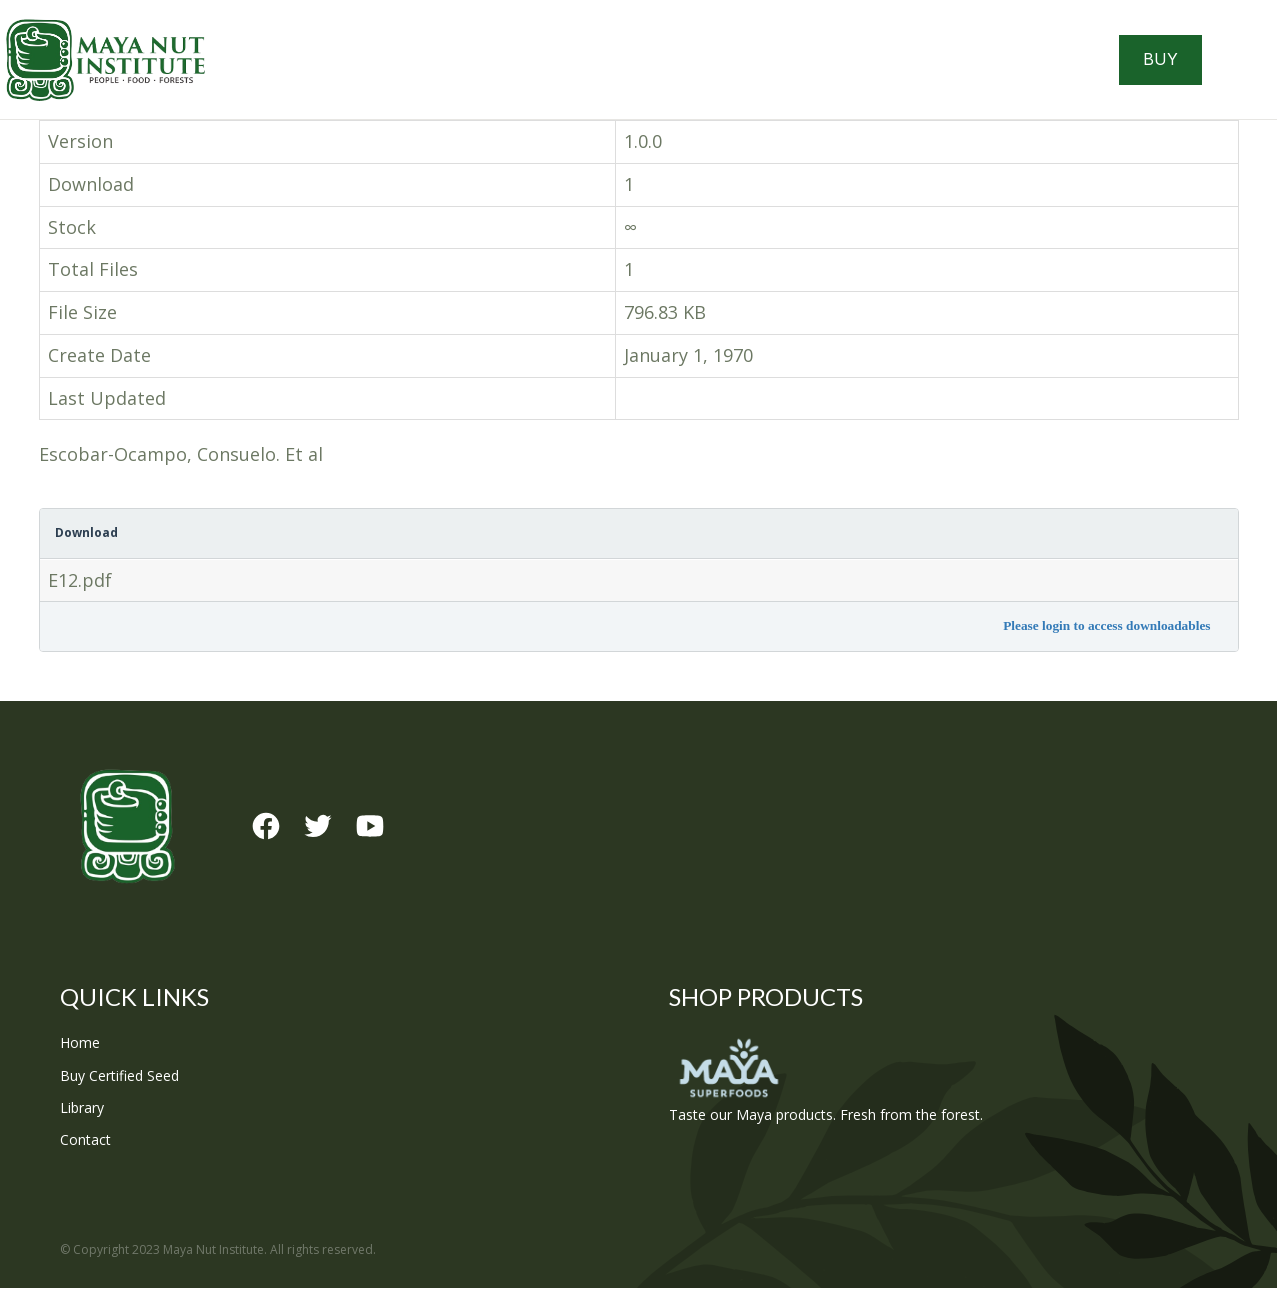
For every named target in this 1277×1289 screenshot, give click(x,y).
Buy (1160, 60)
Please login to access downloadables (1106, 626)
